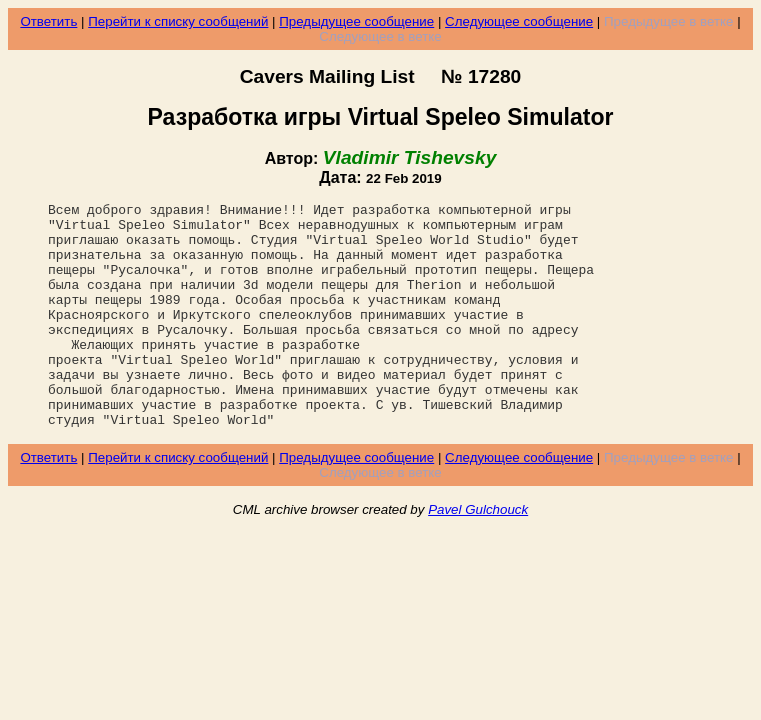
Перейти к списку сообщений (178, 21)
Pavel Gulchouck (478, 554)
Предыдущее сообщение (356, 21)
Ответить (48, 21)
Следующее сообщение (519, 21)
